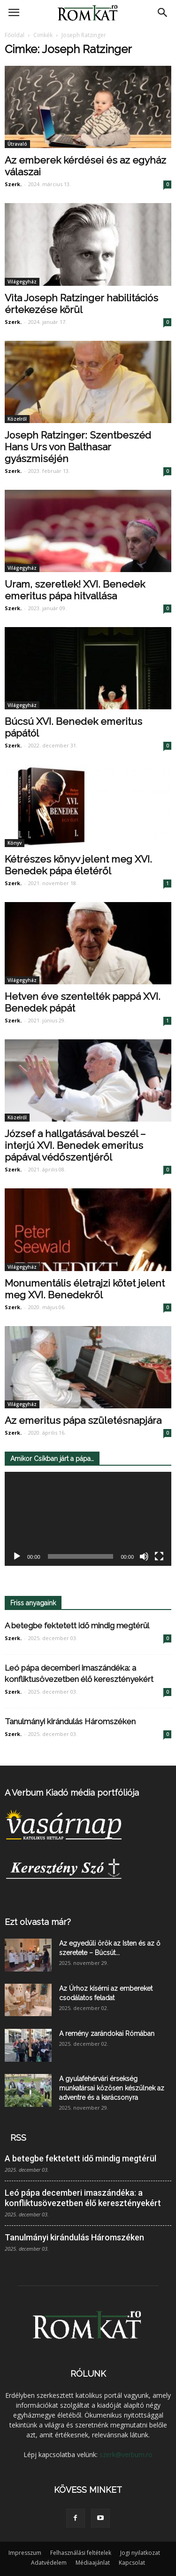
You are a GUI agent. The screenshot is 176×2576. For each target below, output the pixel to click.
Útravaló (17, 144)
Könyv (15, 843)
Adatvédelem (49, 2563)
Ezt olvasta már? (38, 1922)
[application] (88, 1519)
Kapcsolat (132, 2563)
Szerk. (13, 184)
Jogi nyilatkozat (140, 2553)
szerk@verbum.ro (126, 2454)
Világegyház (22, 281)
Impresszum (24, 2553)
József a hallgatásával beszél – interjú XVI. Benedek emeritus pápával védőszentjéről (75, 1145)
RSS (18, 2138)
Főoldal (14, 35)
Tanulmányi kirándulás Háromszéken (70, 1721)
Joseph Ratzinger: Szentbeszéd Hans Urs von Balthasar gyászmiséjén (78, 446)
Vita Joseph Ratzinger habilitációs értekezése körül (81, 303)
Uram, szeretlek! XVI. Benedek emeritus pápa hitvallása (75, 590)
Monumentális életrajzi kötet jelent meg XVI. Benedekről (85, 1289)
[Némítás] (144, 1556)
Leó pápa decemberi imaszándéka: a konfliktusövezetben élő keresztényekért (83, 2198)
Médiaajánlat (93, 2563)
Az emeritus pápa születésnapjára (83, 1420)
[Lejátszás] (17, 1556)
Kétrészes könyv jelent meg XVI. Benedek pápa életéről (78, 865)
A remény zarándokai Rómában (106, 2033)
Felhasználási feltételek (80, 2553)
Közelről (17, 419)
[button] (163, 12)
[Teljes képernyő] (159, 1556)
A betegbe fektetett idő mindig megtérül (77, 1625)
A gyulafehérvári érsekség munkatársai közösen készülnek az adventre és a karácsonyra (111, 2088)
